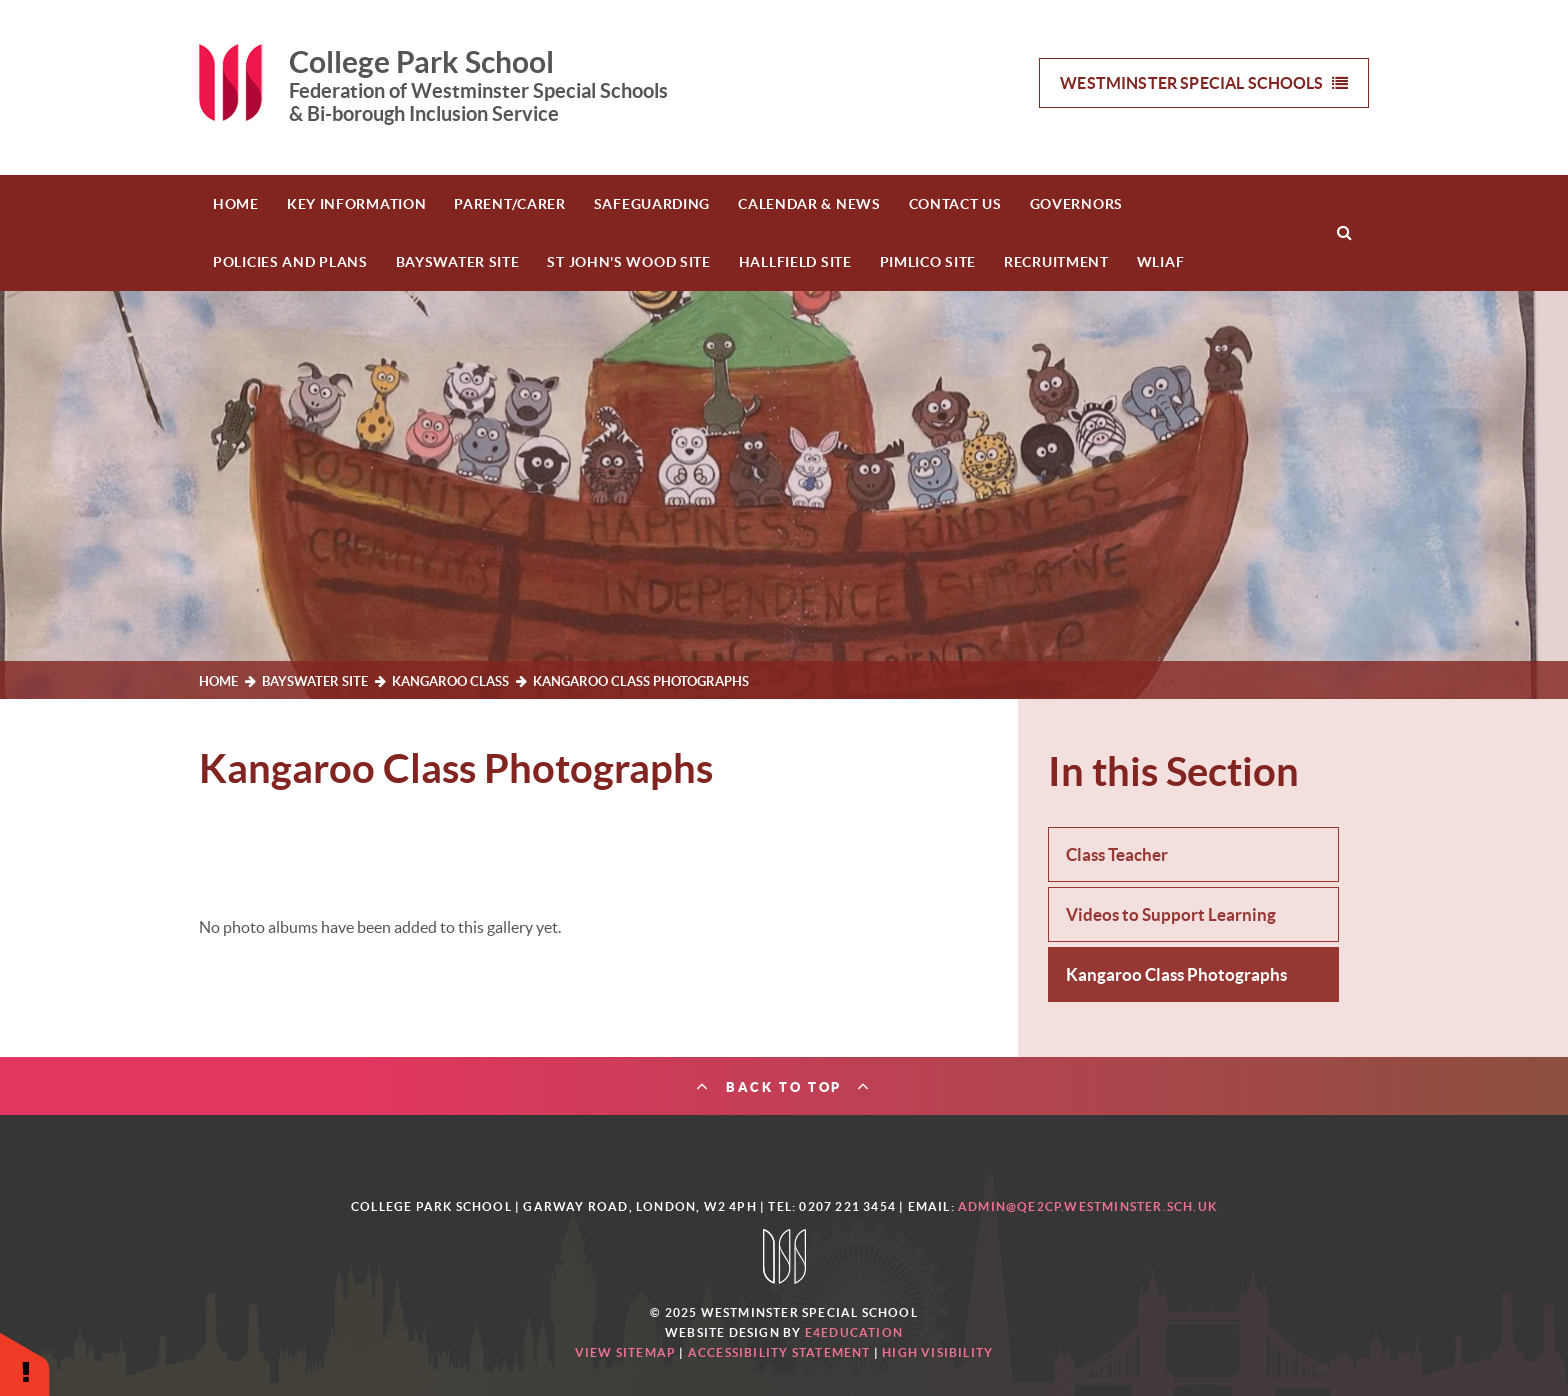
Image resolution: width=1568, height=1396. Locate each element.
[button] (25, 1363)
